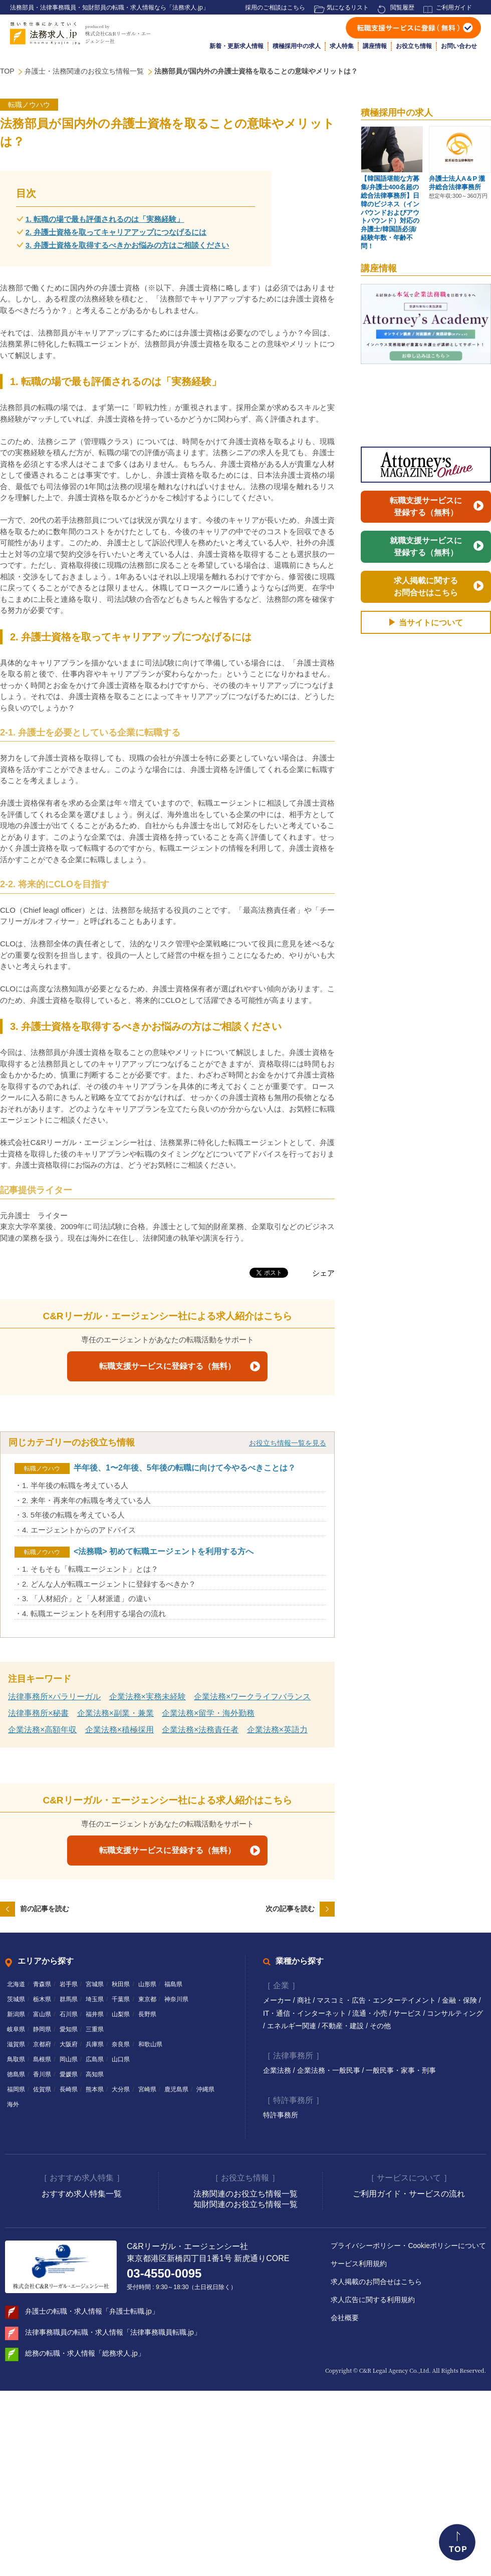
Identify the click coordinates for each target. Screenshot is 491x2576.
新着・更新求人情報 (236, 46)
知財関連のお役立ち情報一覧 (245, 2204)
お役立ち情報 (414, 46)
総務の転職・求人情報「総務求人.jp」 (85, 2353)
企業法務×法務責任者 (200, 1729)
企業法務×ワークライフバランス (252, 1696)
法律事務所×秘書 (38, 1713)
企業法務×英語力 (277, 1729)
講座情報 (375, 46)
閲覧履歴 (402, 7)
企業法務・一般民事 (329, 2070)
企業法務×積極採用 (119, 1729)
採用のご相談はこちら (275, 7)
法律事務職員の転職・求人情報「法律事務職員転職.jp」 (113, 2332)
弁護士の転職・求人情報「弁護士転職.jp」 (92, 2311)
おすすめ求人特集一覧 (82, 2193)
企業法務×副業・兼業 (115, 1713)
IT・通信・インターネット (305, 2013)
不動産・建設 (344, 2026)
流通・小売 (370, 2013)
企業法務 (278, 2070)
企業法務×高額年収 (42, 1729)
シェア (323, 1273)
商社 (305, 2000)
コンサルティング (455, 2013)
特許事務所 (280, 2115)
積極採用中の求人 (297, 46)
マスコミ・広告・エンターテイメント (377, 2000)
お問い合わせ (459, 46)
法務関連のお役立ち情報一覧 (245, 2193)
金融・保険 (460, 2000)
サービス (408, 2013)
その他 (380, 2026)
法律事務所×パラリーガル (54, 1696)
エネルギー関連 (292, 2026)
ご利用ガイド (454, 7)
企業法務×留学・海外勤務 (208, 1713)
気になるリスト (348, 7)
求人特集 (342, 46)
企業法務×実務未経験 (147, 1696)
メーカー (278, 2000)
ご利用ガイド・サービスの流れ (409, 2193)
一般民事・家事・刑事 (401, 2070)
